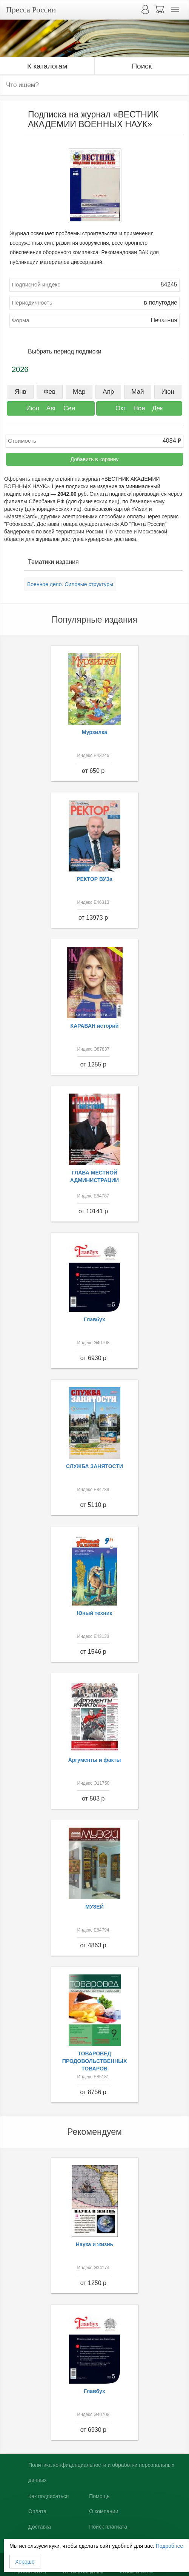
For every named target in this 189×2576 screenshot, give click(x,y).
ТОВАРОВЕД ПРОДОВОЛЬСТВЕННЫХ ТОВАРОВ (94, 2061)
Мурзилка (94, 732)
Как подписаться (48, 2496)
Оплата (37, 2511)
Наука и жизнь (94, 2244)
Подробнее (169, 2546)
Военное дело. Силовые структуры (70, 584)
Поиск (142, 66)
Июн (167, 391)
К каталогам (47, 66)
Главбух (94, 1319)
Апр (108, 391)
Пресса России (31, 9)
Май (137, 391)
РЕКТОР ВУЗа (94, 879)
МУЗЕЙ (94, 1907)
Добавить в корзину (95, 459)
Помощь (99, 2496)
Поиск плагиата (108, 2527)
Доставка (39, 2527)
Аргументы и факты (94, 1760)
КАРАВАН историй (95, 1026)
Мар (79, 391)
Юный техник (94, 1613)
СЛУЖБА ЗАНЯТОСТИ (94, 1466)
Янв (20, 391)
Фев (49, 391)
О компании (103, 2511)
